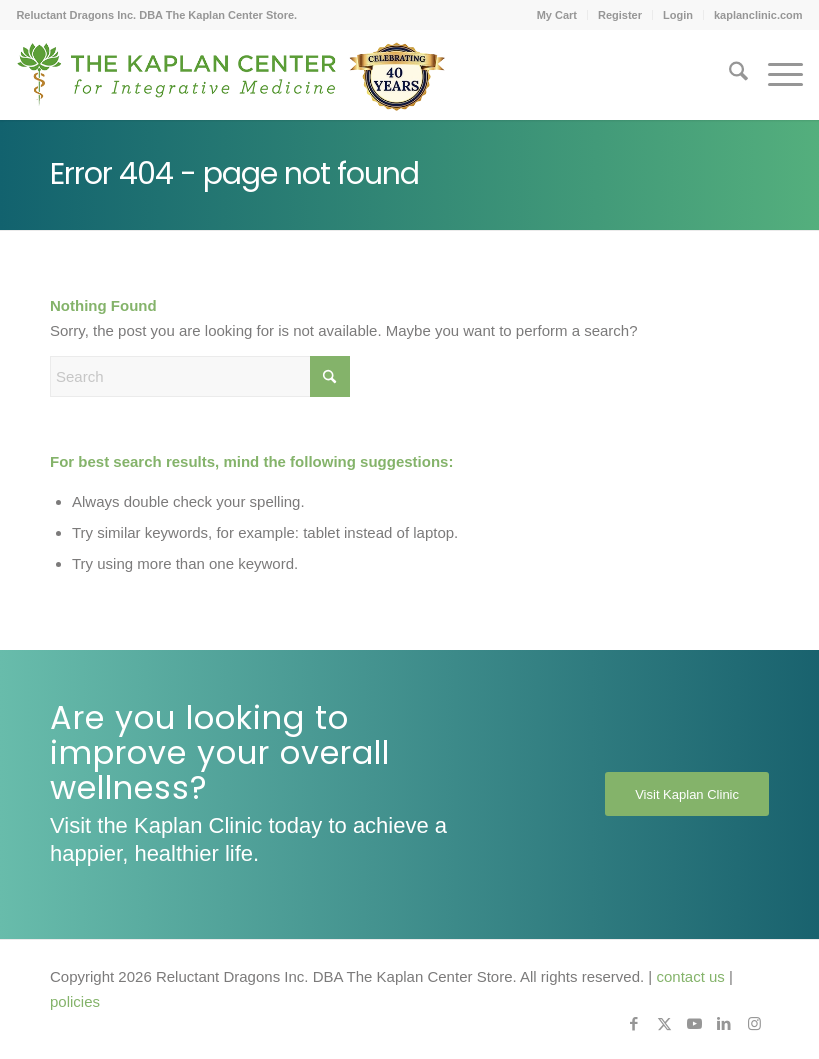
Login (678, 15)
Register (620, 15)
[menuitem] (557, 15)
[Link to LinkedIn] (724, 1024)
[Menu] (775, 75)
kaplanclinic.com (758, 15)
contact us (690, 976)
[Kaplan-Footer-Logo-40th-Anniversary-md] (231, 82)
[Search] (728, 75)
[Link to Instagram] (754, 1024)
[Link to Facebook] (634, 1024)
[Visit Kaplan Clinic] (687, 794)
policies (75, 1001)
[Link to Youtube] (694, 1024)
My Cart (557, 15)
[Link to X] (664, 1024)
